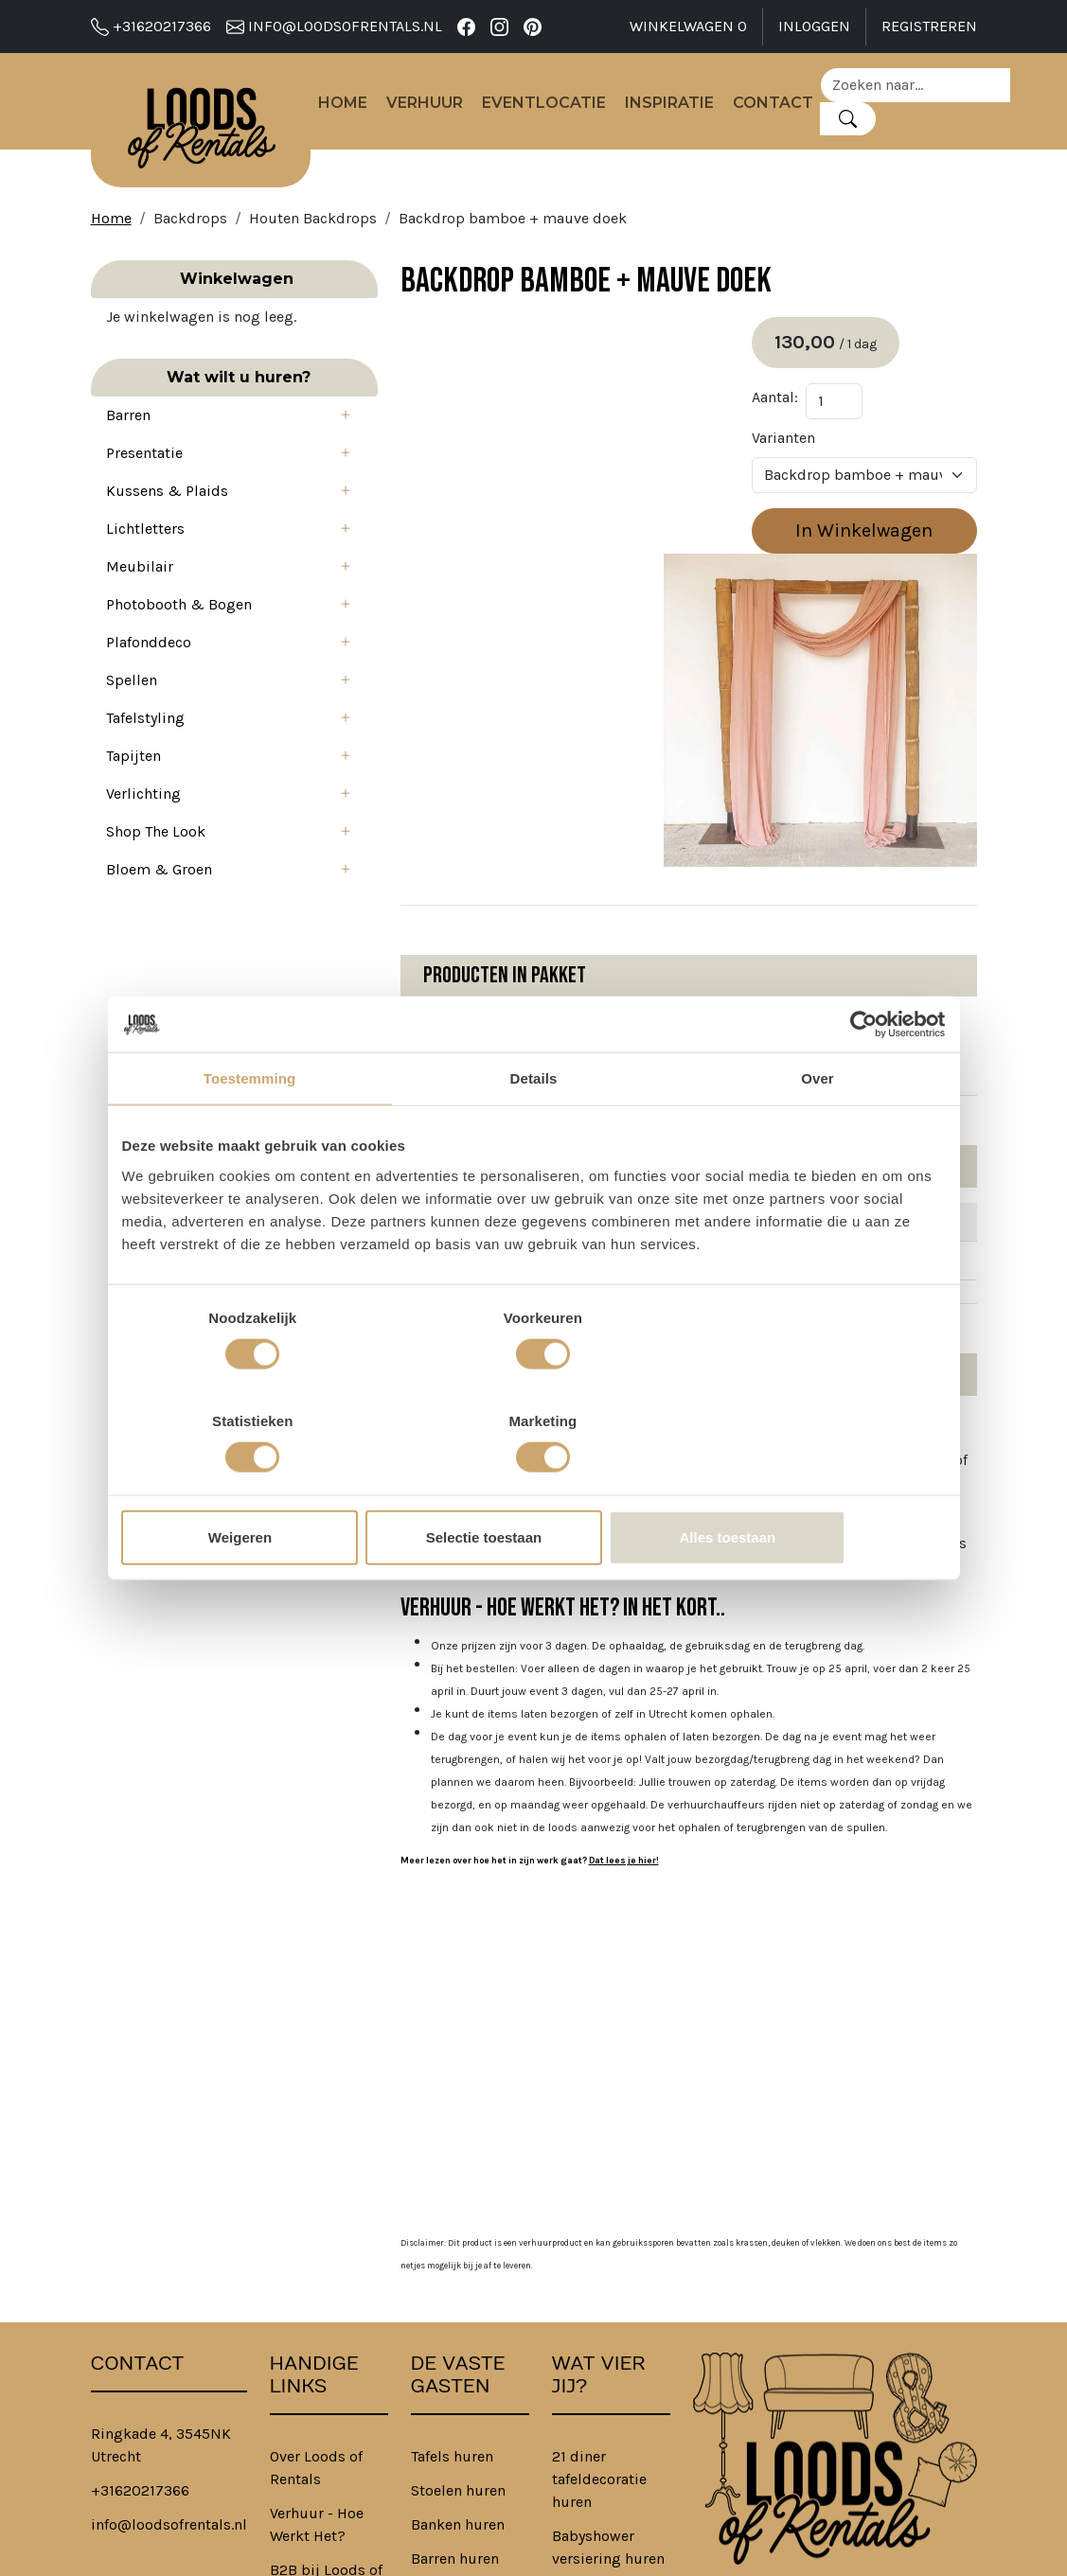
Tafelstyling (145, 753)
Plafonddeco (148, 677)
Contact (788, 107)
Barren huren (455, 2311)
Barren (128, 450)
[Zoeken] (863, 122)
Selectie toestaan (533, 1485)
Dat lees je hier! (542, 1614)
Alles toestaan (810, 1485)
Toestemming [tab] (250, 1130)
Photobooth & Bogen (179, 639)
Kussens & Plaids (167, 526)
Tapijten (133, 791)
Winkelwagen (192, 291)
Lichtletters (145, 564)
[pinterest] (533, 26)
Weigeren (256, 1485)
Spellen (131, 715)
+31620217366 (151, 26)
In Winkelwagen (874, 545)
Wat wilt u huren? (193, 412)
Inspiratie (684, 107)
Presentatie (144, 488)
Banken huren (458, 2277)
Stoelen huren (458, 2243)
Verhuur (439, 107)
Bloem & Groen (159, 904)
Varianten (804, 452)
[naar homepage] (208, 129)
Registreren (929, 26)
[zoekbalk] (930, 89)
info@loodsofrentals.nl (334, 26)
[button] (269, 450)
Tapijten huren (460, 2346)
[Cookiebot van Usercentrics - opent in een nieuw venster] (863, 1076)
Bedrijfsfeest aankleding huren (595, 2425)
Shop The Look (155, 866)
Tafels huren (452, 2209)
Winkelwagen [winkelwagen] (688, 26)
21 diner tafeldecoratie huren (599, 2232)
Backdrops (190, 230)
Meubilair (139, 601)
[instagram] (499, 26)
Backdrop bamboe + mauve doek (513, 230)
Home (357, 107)
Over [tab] (817, 1130)
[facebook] (466, 26)
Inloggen (814, 26)
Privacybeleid (316, 2436)
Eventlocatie (559, 107)
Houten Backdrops (313, 230)
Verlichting (143, 829)
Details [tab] (534, 1130)
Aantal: (796, 411)
